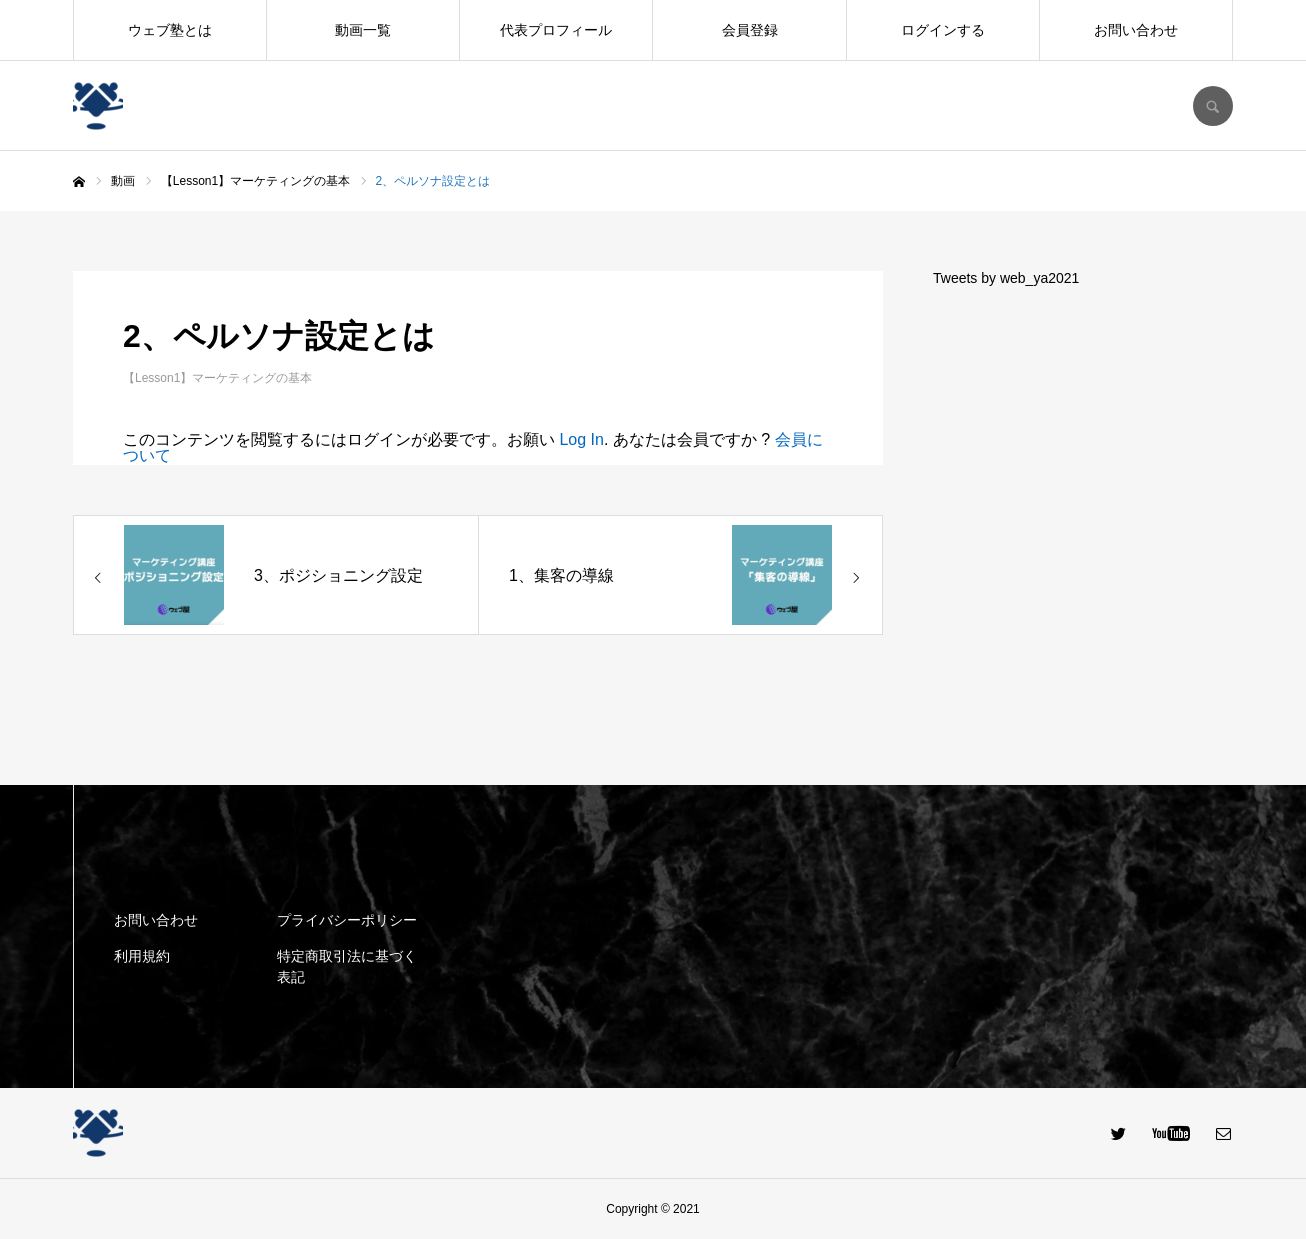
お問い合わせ (1136, 30)
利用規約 (142, 956)
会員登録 (750, 30)
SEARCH (1213, 106)
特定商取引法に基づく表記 (347, 966)
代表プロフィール (556, 30)
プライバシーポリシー (347, 920)
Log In (581, 439)
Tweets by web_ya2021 (1006, 278)
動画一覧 (363, 30)
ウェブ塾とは (170, 30)
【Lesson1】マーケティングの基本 (217, 378)
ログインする (943, 30)
